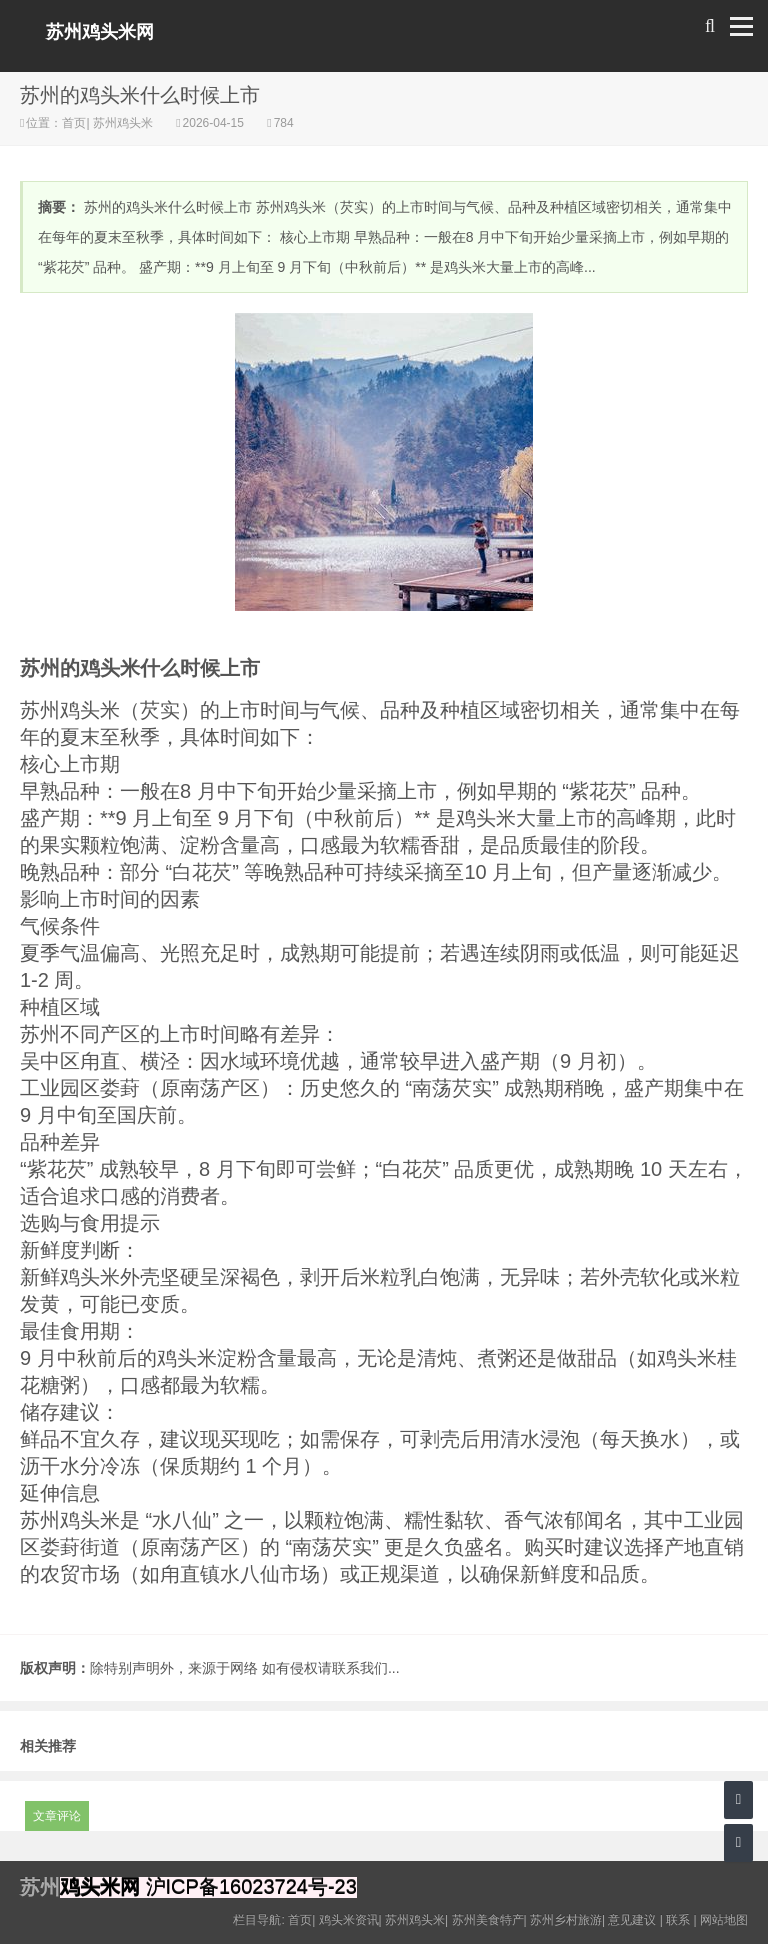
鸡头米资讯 (349, 1920)
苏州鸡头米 (123, 123)
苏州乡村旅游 (566, 1920)
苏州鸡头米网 (100, 32)
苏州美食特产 (488, 1920)
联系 (678, 1920)
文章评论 (57, 1816)
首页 (74, 123)
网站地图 (724, 1920)
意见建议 (632, 1920)
